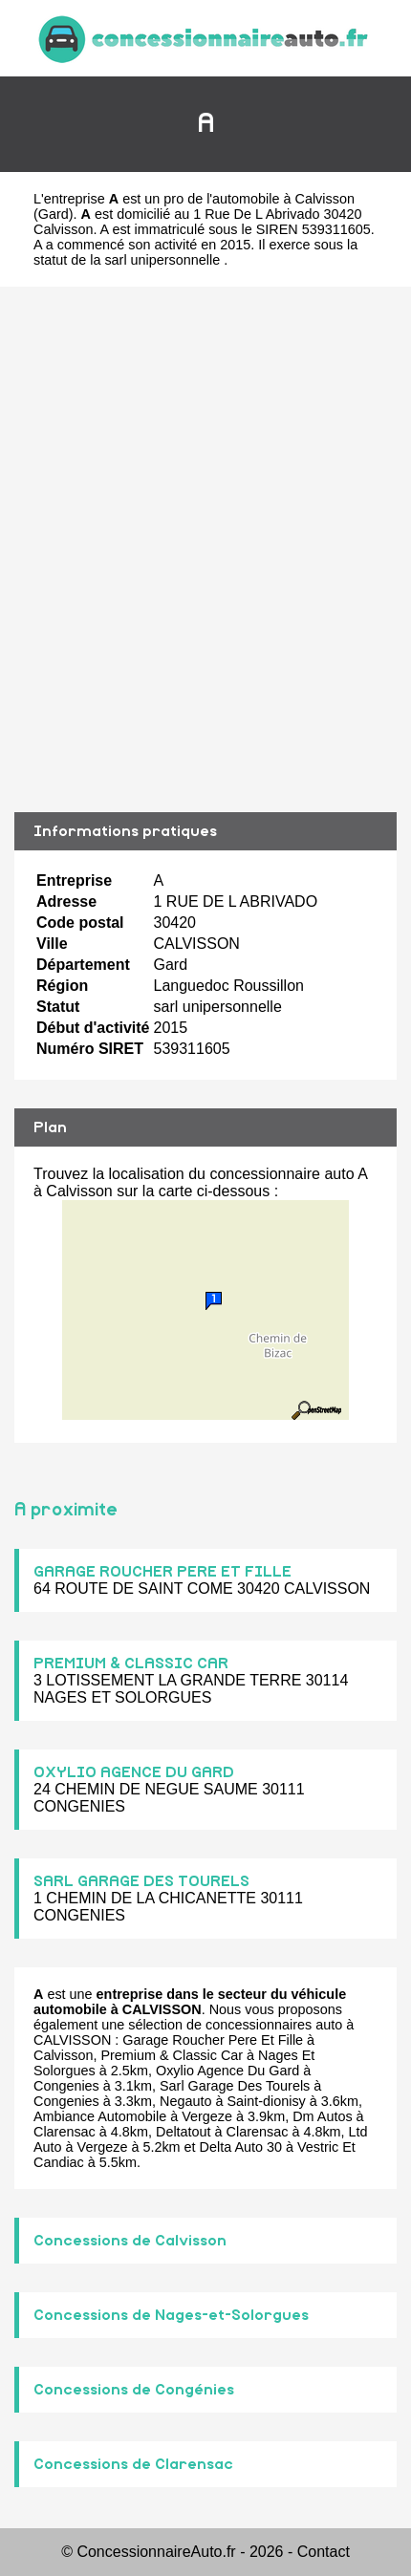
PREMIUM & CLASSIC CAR (130, 1663)
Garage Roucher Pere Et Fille (212, 2040)
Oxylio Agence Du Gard (227, 2070)
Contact (323, 2552)
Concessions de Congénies (133, 2389)
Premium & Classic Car (171, 2055)
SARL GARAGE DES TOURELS (141, 1881)
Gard (53, 214)
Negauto (185, 2101)
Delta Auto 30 (241, 2147)
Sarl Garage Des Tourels (235, 2085)
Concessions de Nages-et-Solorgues (171, 2315)
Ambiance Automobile (99, 2116)
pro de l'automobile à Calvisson (259, 198)
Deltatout (183, 2131)
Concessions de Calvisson (130, 2240)
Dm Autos (322, 2116)
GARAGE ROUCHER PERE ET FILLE (162, 1571)
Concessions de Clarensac (133, 2464)
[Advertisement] (205, 549)
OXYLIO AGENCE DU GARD (133, 1772)
